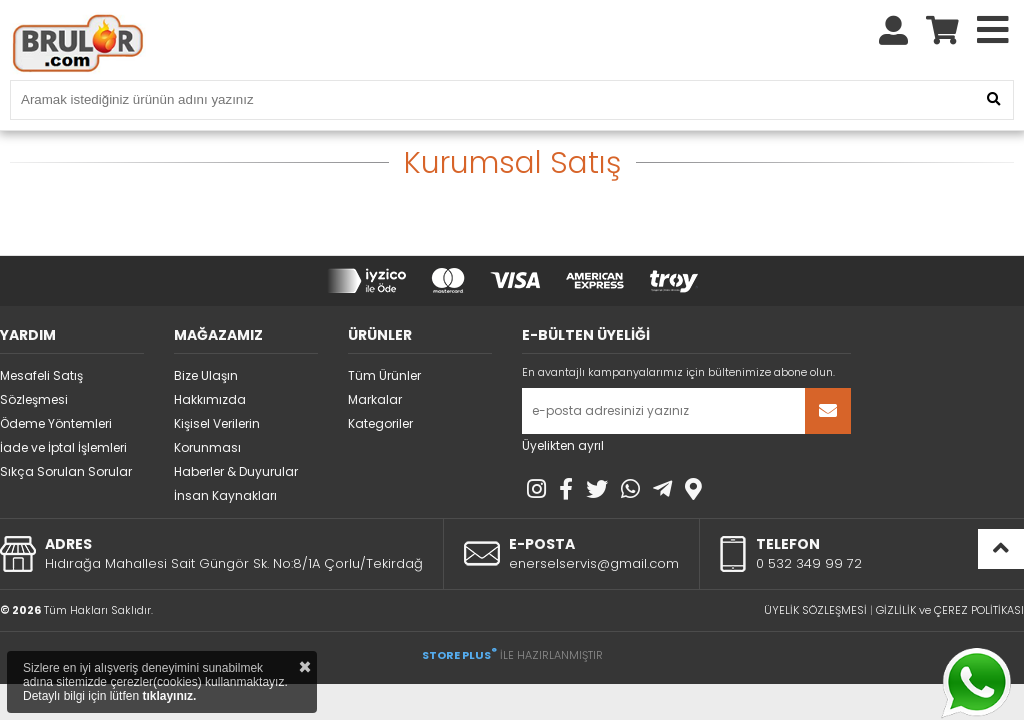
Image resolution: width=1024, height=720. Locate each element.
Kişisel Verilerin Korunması (217, 435)
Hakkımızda (210, 399)
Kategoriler (380, 423)
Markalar (375, 399)
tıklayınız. (169, 696)
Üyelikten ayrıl (563, 445)
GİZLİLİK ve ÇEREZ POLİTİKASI (950, 610)
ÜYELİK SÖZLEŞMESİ (815, 610)
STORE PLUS (459, 655)
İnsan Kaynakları (225, 495)
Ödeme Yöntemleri (56, 423)
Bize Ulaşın (206, 375)
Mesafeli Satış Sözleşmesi (41, 387)
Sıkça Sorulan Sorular (66, 471)
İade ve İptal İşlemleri (63, 447)
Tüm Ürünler (384, 375)
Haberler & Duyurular (236, 471)
